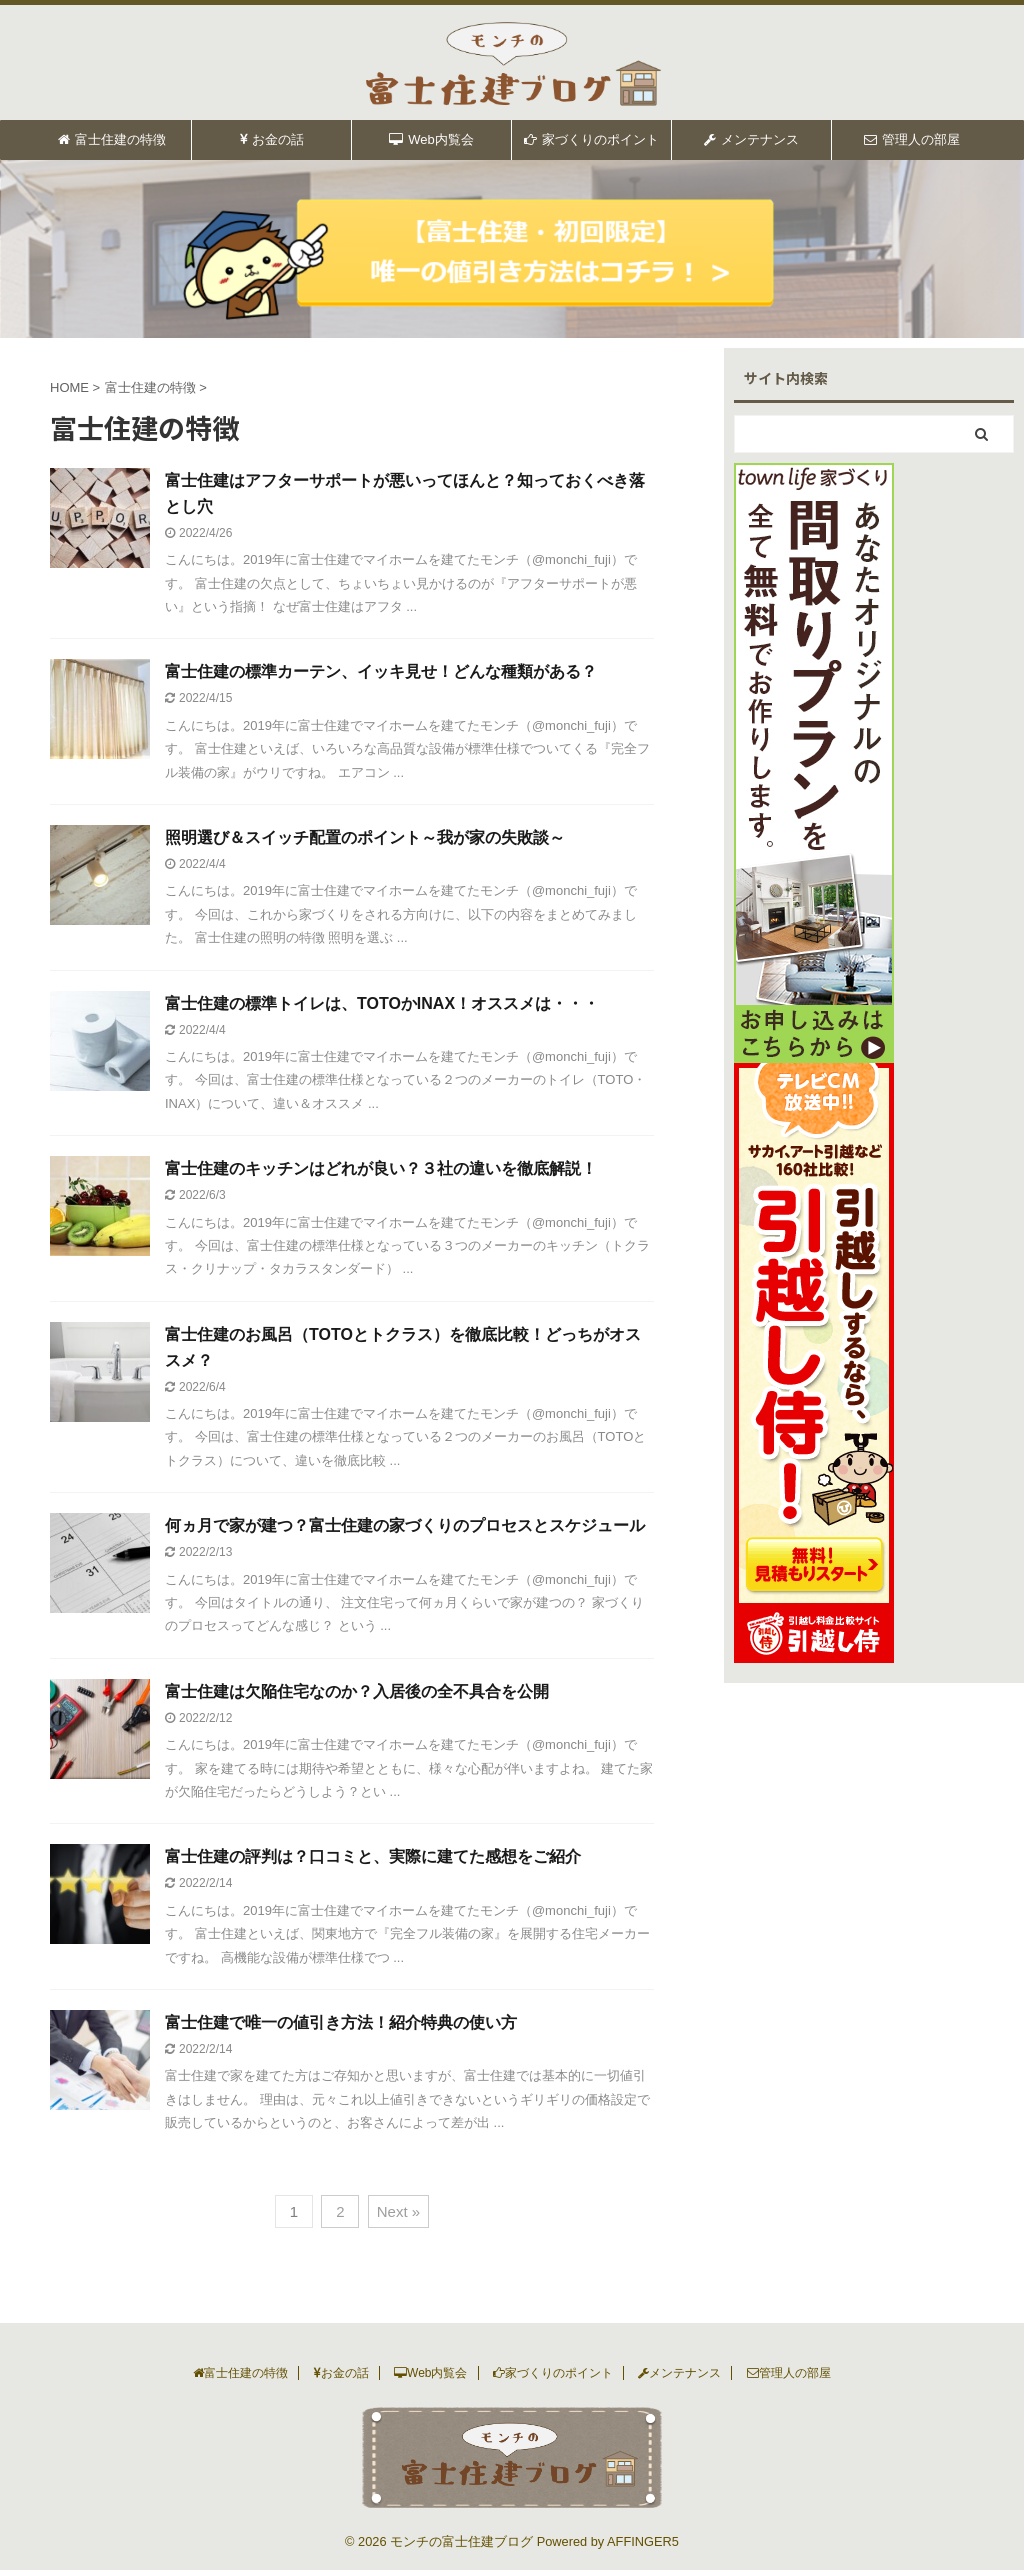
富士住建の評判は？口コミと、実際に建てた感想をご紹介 (373, 1856)
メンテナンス (751, 139)
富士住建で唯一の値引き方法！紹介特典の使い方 (341, 2022)
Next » (398, 2211)
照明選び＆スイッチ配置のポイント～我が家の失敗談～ (365, 837)
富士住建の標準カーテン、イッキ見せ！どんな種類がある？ (381, 671)
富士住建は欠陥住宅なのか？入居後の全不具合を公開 (357, 1691)
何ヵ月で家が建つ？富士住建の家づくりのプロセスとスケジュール (405, 1525)
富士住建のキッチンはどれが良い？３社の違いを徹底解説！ (381, 1168)
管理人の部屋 (912, 139)
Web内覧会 (431, 139)
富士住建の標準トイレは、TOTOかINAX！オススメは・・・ (382, 1003)
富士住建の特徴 (112, 139)
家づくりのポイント (591, 139)
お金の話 (272, 139)
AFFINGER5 (643, 2541)
